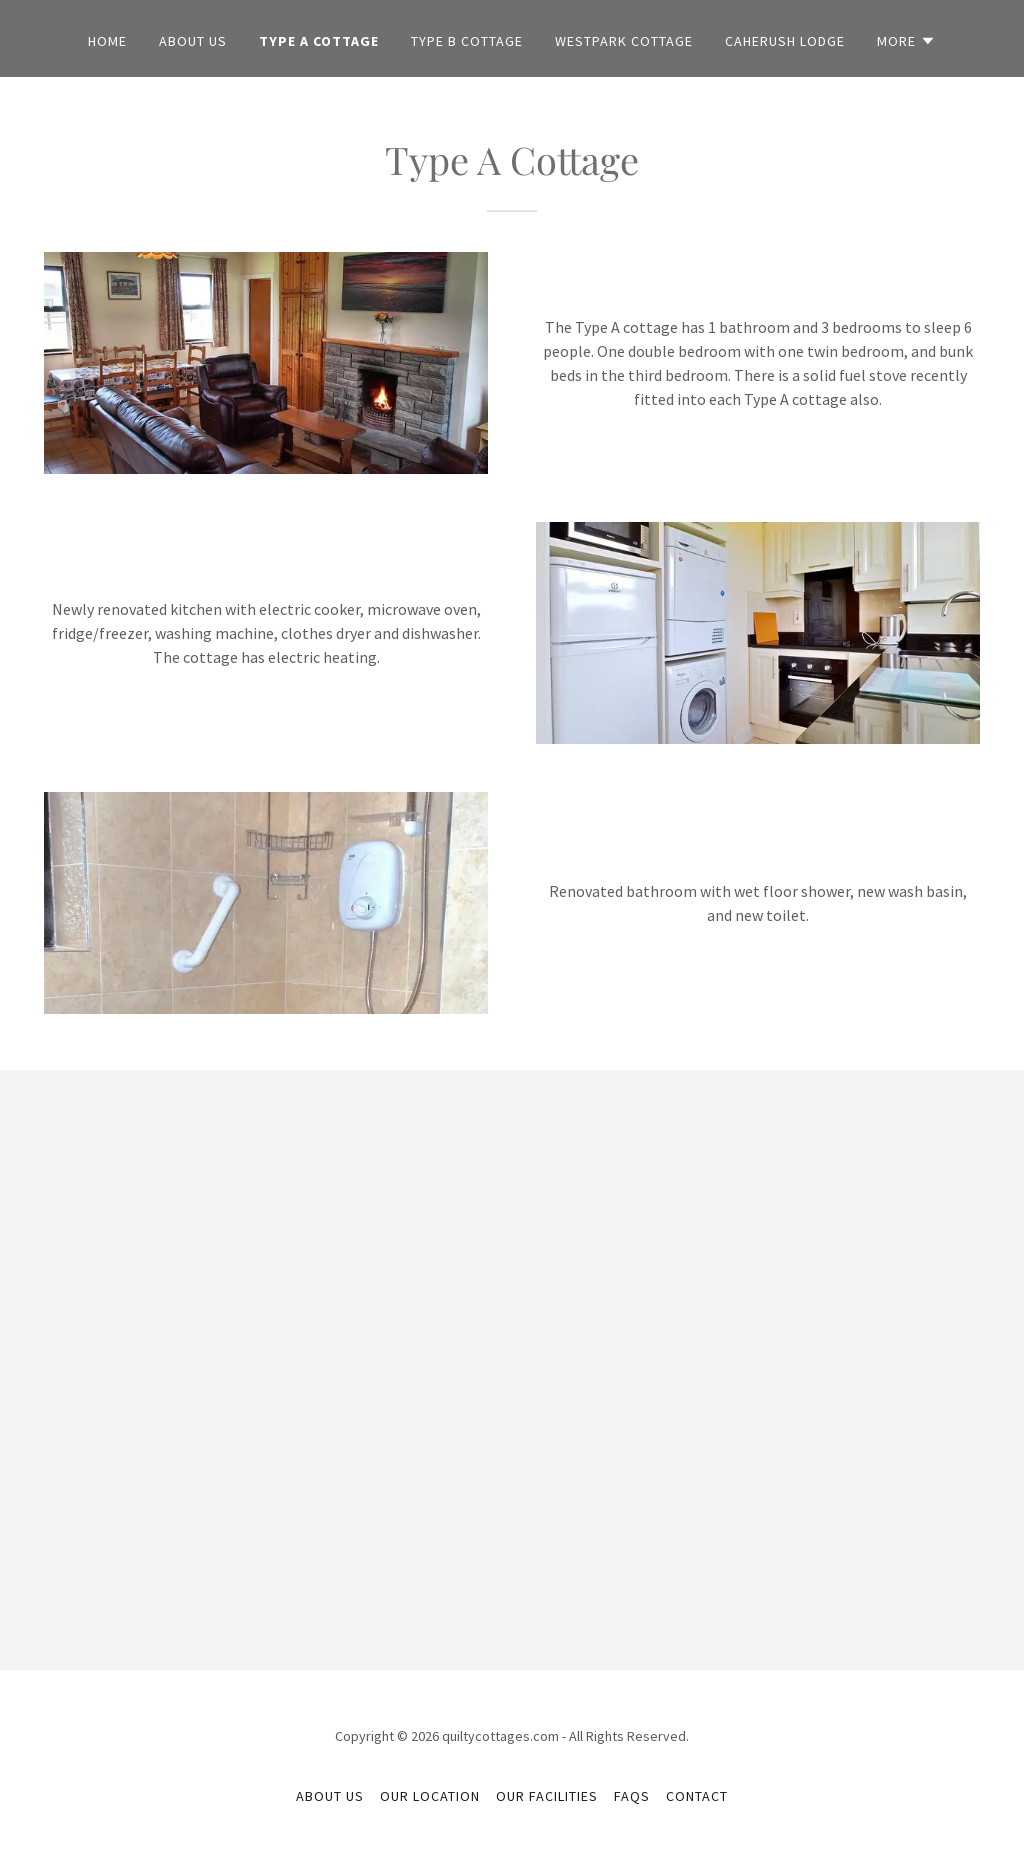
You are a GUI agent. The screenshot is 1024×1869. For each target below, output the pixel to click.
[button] (906, 41)
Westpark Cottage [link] (624, 41)
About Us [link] (193, 41)
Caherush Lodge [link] (785, 41)
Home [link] (107, 41)
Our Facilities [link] (547, 1796)
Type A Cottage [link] (319, 41)
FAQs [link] (632, 1796)
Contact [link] (697, 1796)
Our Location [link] (430, 1796)
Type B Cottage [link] (467, 41)
